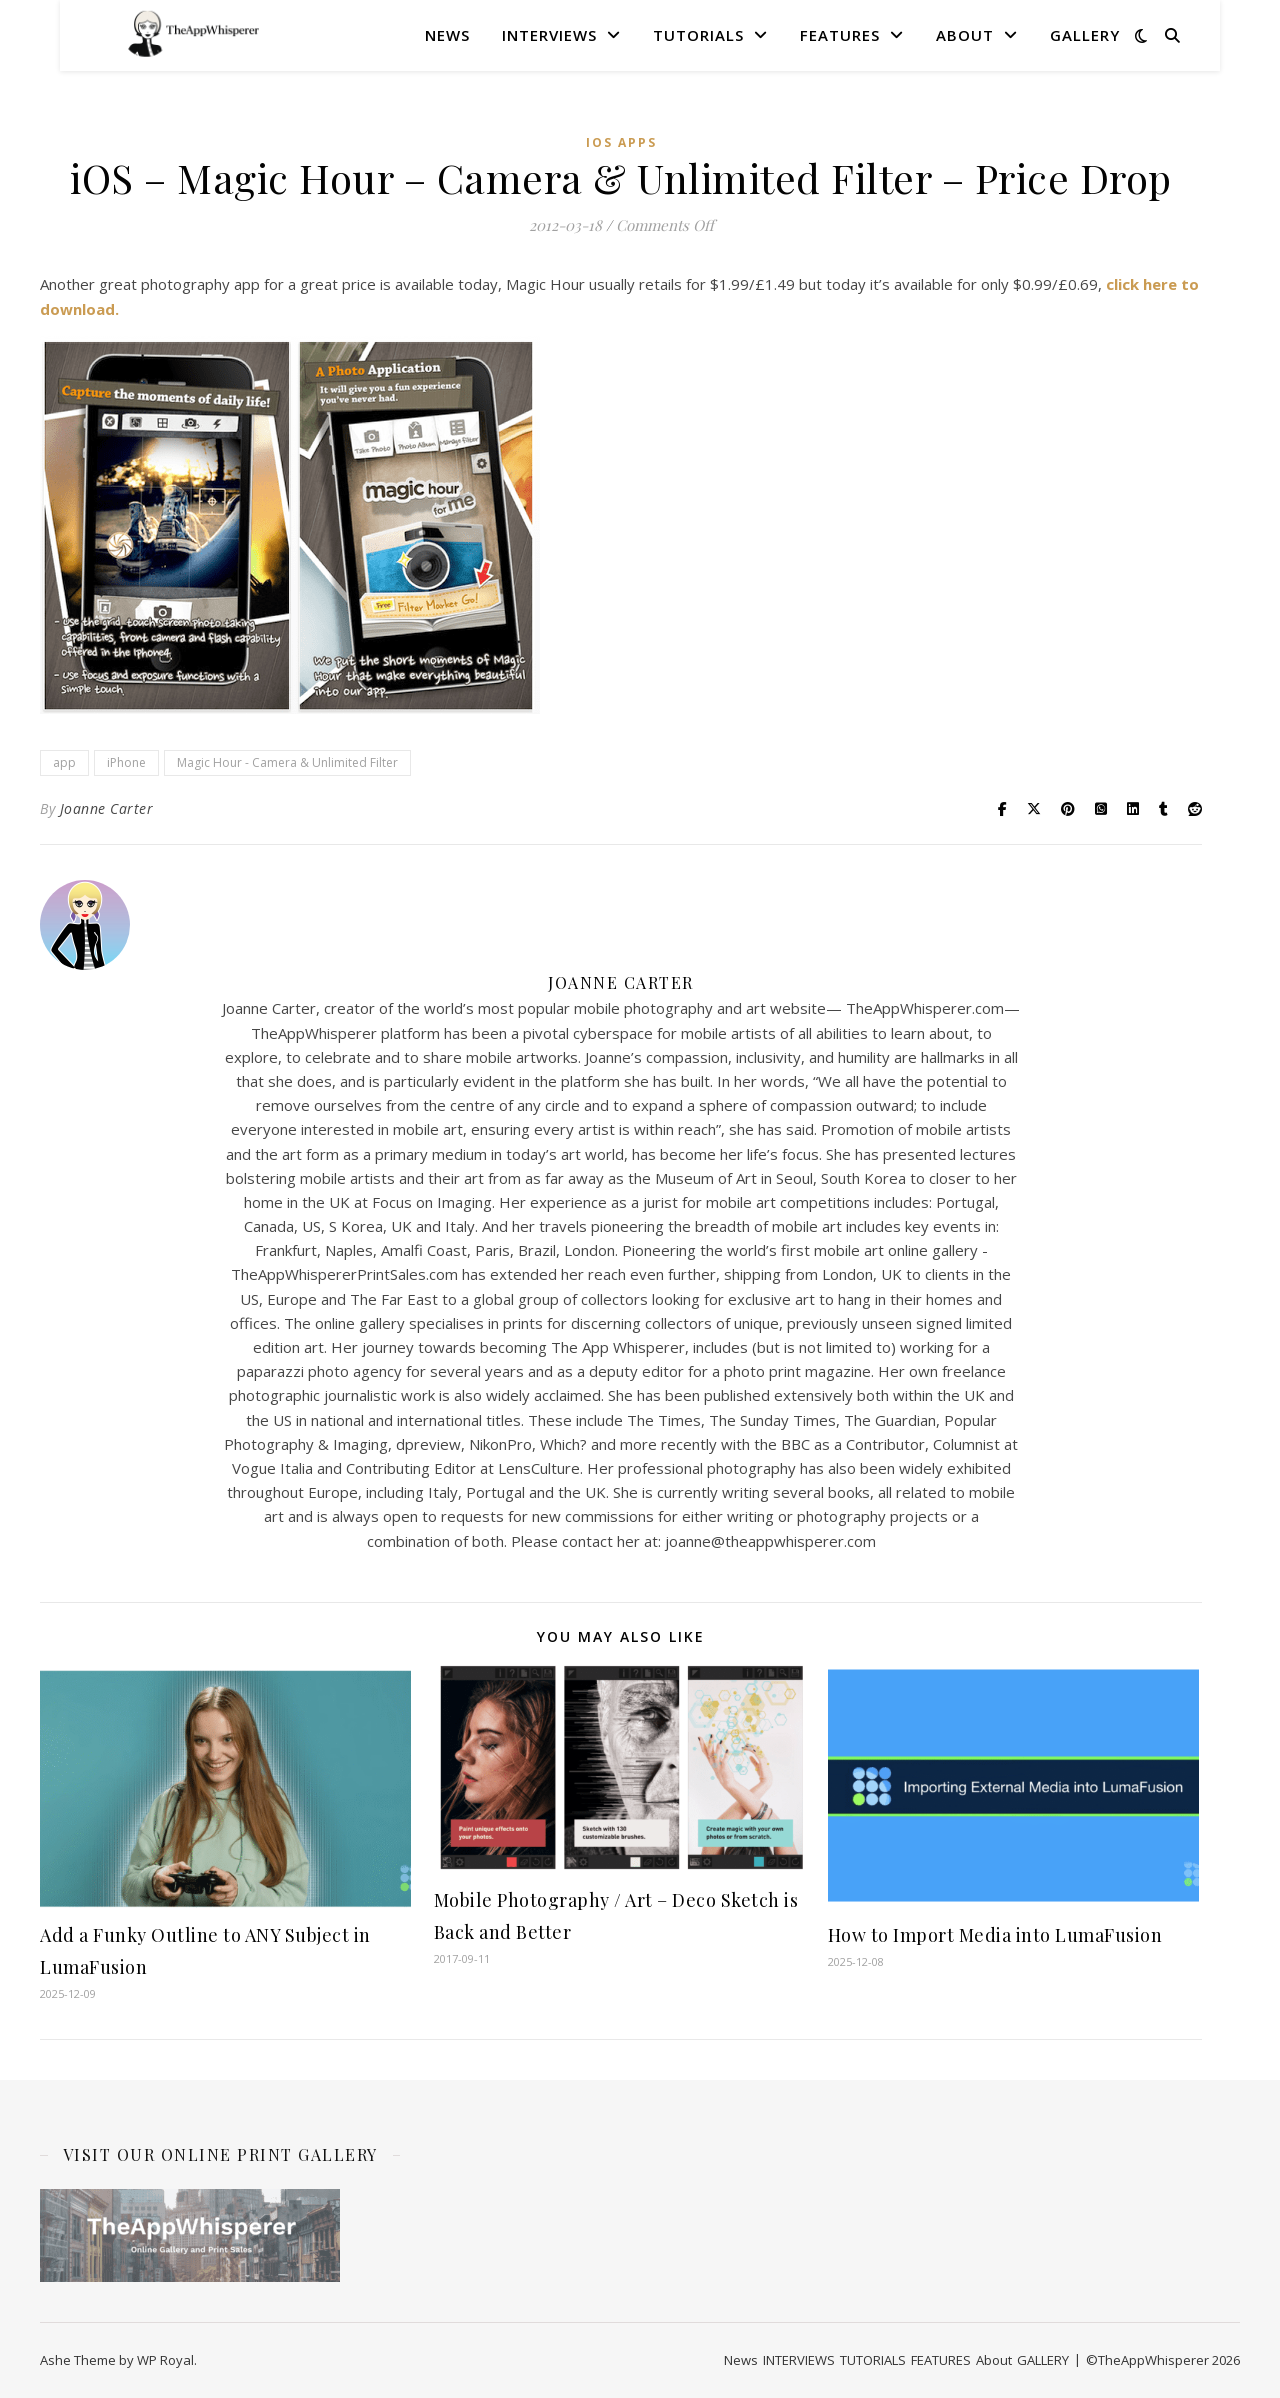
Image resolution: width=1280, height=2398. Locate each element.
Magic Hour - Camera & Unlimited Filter (287, 762)
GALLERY (1085, 35)
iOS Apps (621, 142)
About (965, 35)
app (64, 762)
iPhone (126, 762)
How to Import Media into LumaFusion (995, 1935)
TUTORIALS (698, 35)
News (447, 35)
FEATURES (840, 35)
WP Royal (165, 2360)
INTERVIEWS (549, 35)
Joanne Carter (107, 808)
